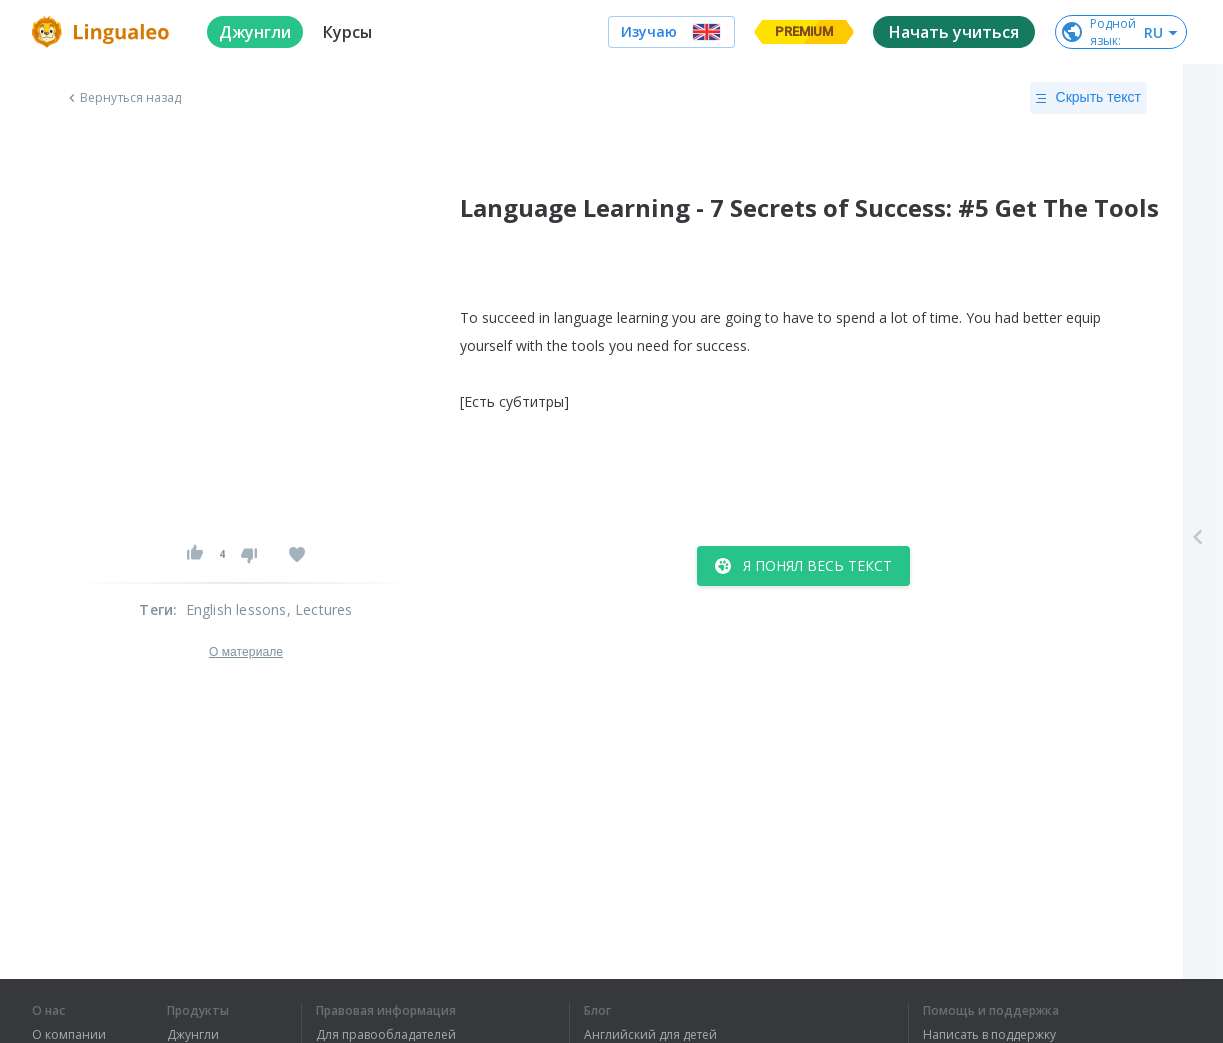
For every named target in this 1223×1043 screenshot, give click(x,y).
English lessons (236, 609)
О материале (246, 652)
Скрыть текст (1088, 98)
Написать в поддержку (989, 1035)
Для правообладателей (386, 1035)
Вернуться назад (123, 98)
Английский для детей (650, 1035)
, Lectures (320, 609)
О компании (69, 1035)
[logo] (103, 32)
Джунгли (193, 1035)
